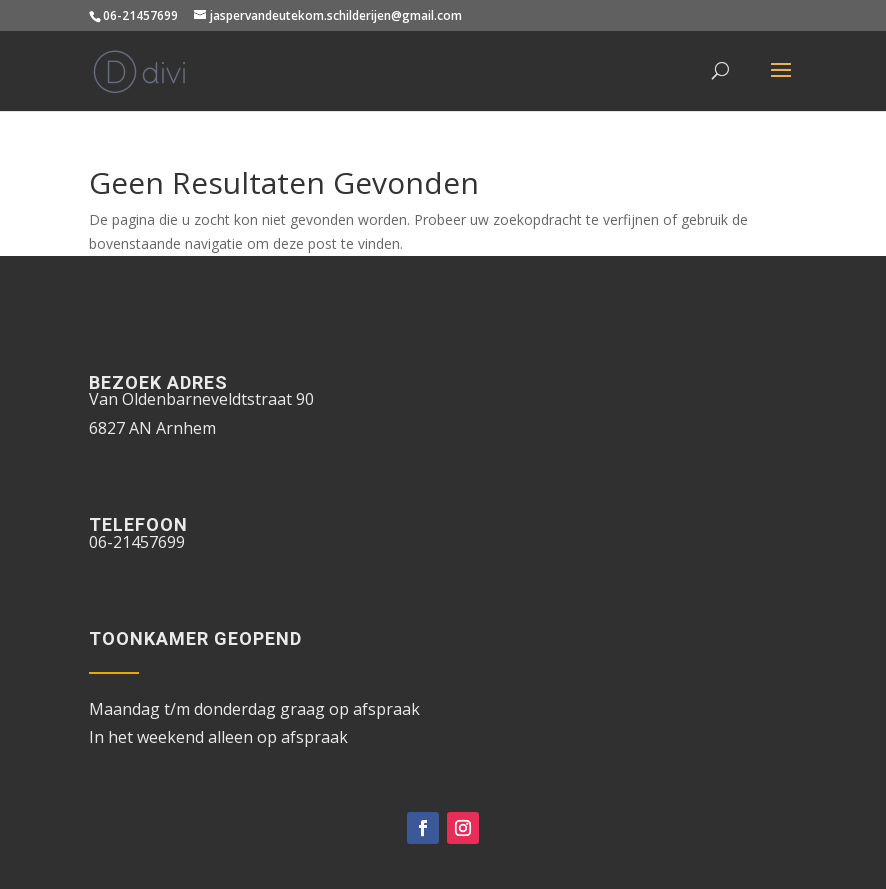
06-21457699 (140, 15)
